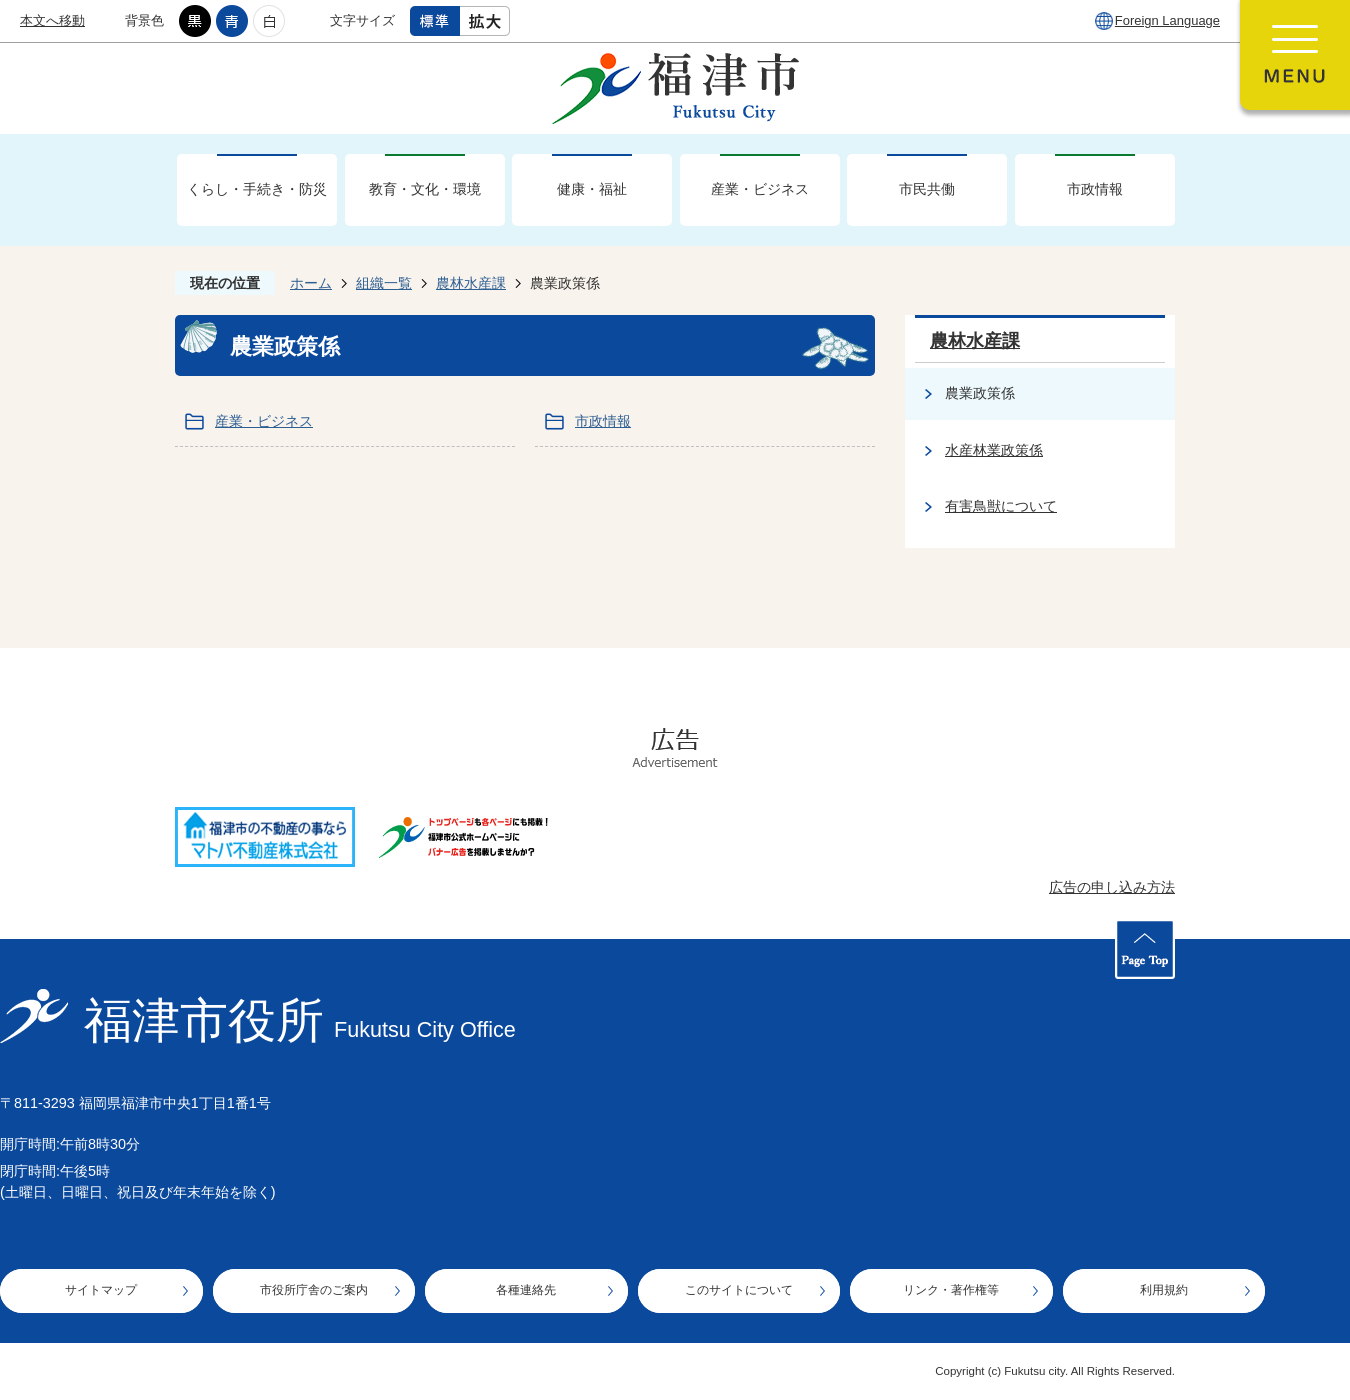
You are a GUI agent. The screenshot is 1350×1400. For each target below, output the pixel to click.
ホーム (311, 283)
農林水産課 (471, 283)
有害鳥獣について (1001, 506)
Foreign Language (1167, 20)
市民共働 (927, 189)
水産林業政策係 (994, 450)
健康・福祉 (592, 189)
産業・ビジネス (760, 189)
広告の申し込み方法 (1112, 887)
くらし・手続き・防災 (257, 189)
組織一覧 (384, 283)
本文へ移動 (52, 20)
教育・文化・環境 (425, 189)
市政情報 (1095, 189)
